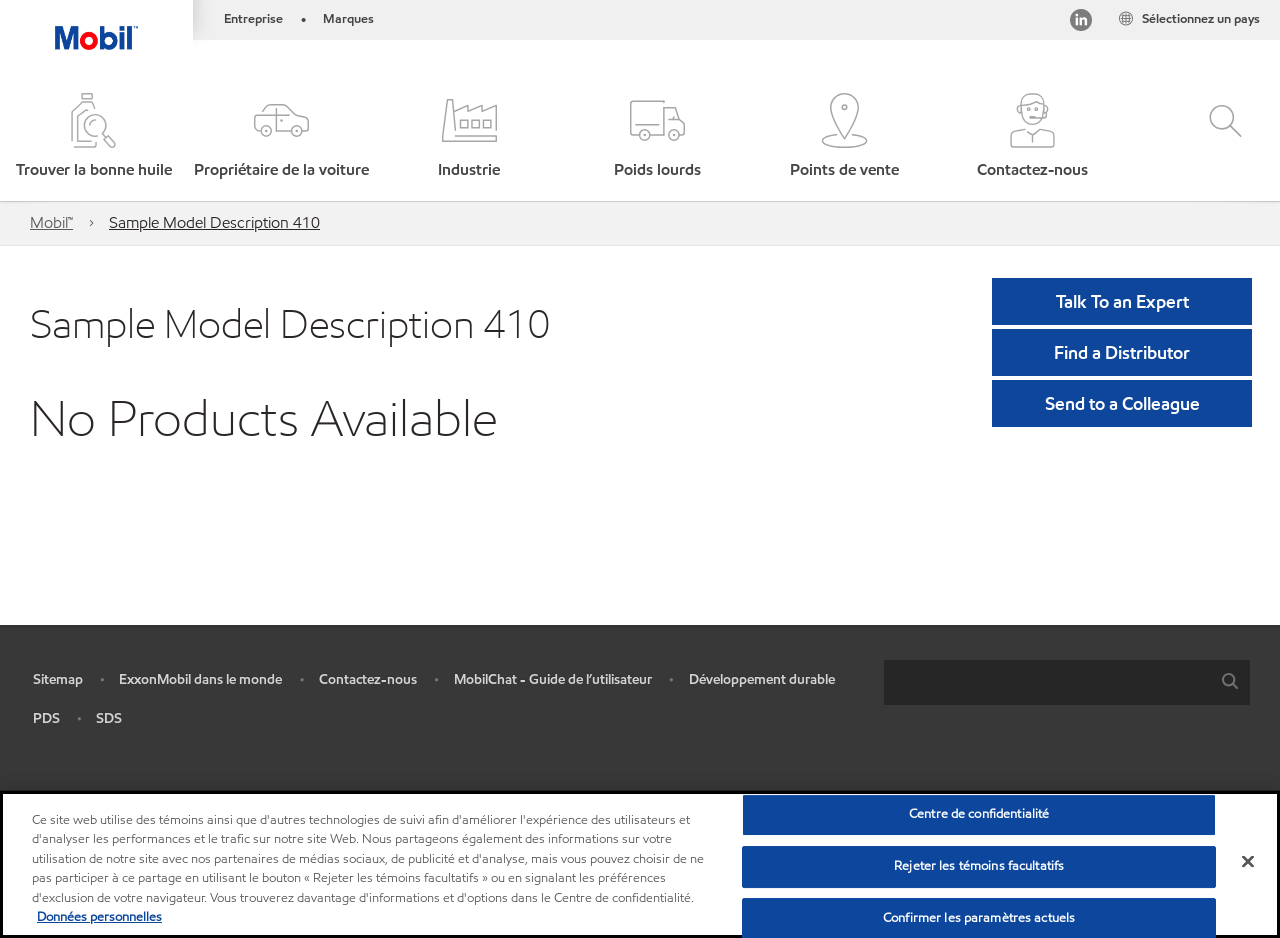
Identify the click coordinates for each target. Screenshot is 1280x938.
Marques (348, 19)
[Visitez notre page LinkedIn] (1081, 23)
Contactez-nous (368, 679)
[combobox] (1067, 682)
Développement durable (762, 679)
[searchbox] (1047, 682)
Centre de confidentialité (979, 815)
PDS (46, 718)
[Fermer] (1248, 862)
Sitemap (58, 679)
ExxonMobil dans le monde (200, 679)
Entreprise (253, 19)
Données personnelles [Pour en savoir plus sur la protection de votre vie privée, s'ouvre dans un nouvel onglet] (99, 917)
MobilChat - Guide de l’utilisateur (553, 679)
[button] (282, 137)
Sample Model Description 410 (214, 222)
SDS (109, 718)
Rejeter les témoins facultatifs (979, 866)
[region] (640, 864)
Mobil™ (51, 222)
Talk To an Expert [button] (1122, 301)
